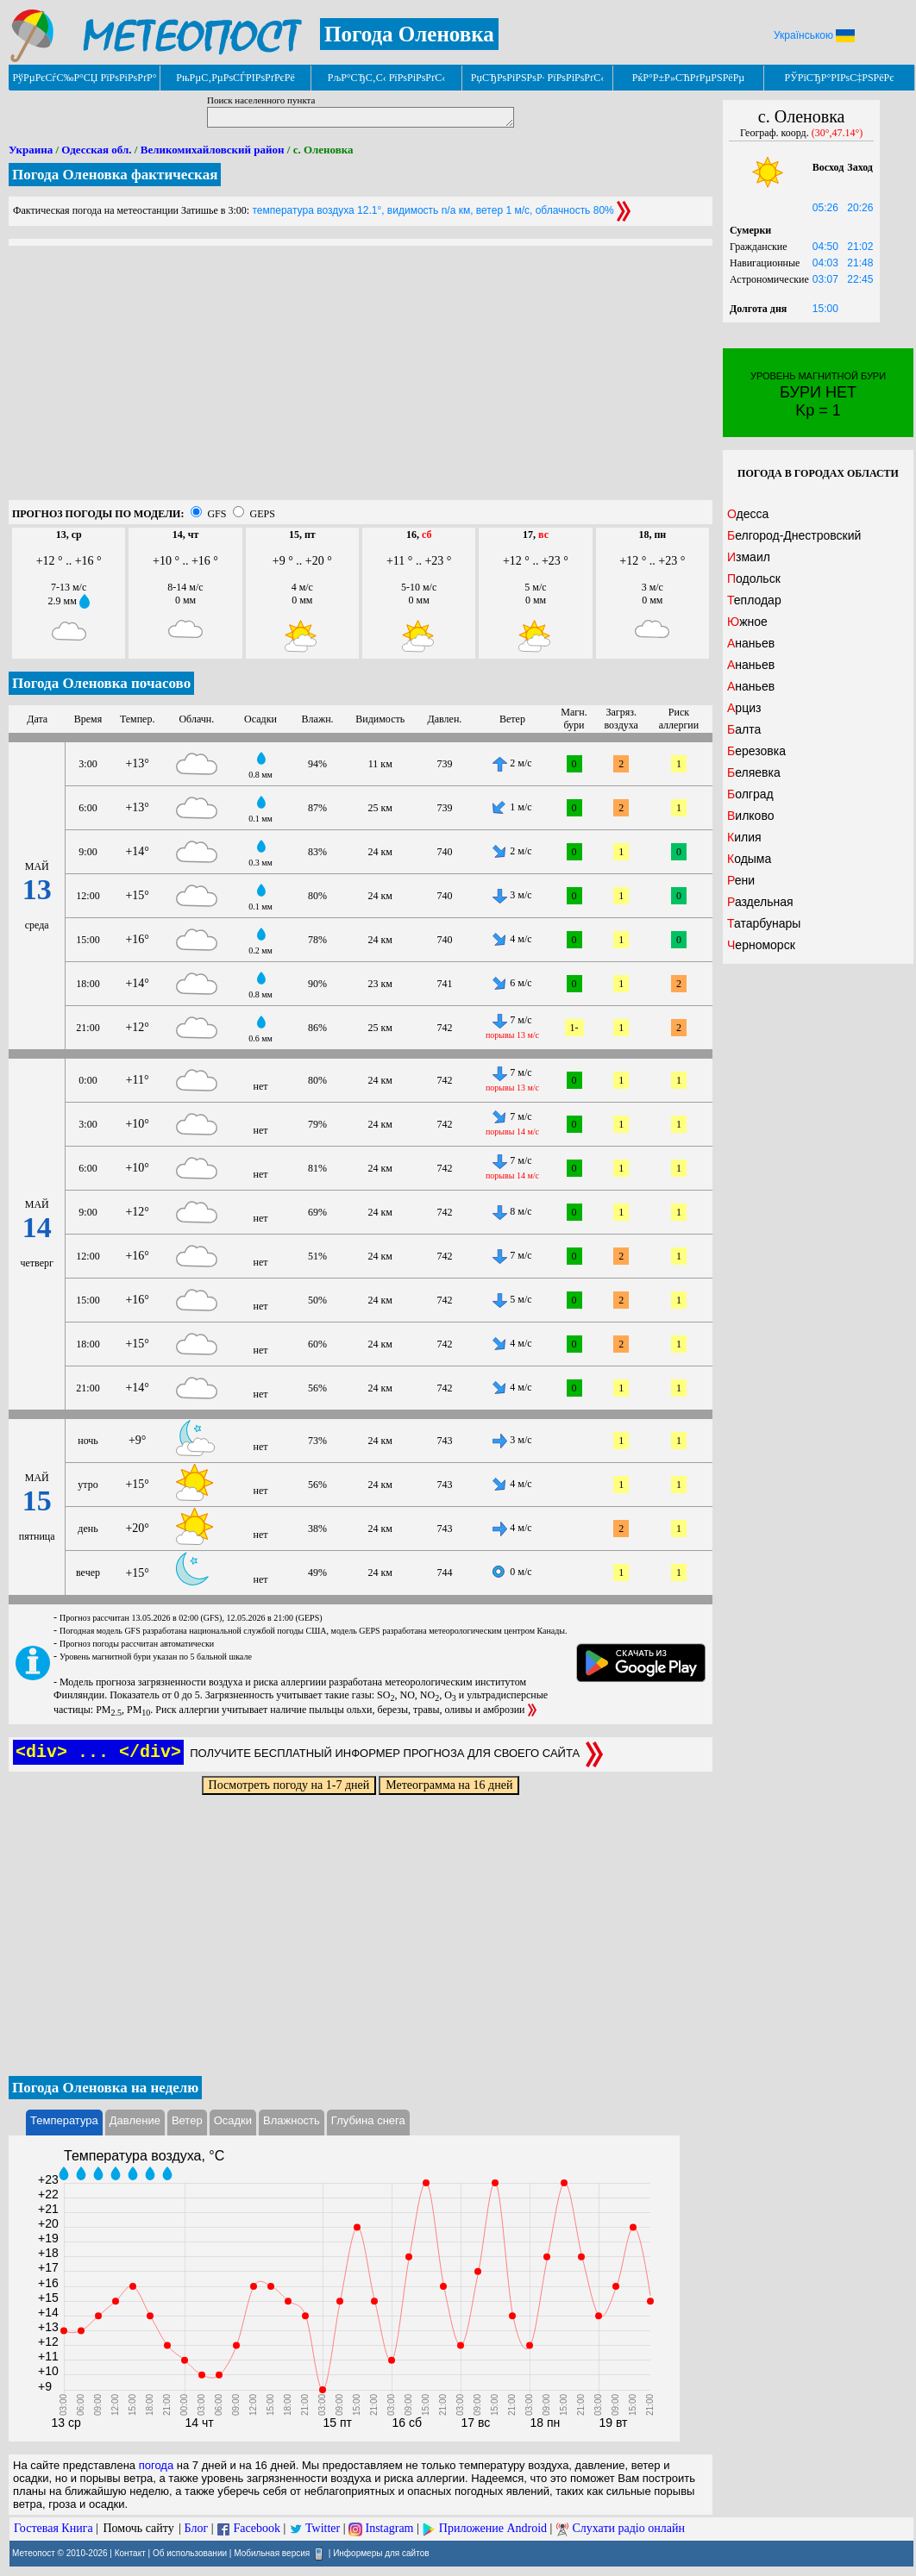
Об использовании (190, 2552)
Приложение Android (493, 2528)
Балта (744, 729)
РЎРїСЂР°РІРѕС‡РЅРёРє (839, 78)
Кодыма (749, 859)
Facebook (256, 2528)
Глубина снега (368, 2120)
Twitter (322, 2528)
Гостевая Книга (53, 2528)
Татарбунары (763, 923)
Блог (197, 2528)
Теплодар (754, 600)
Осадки (233, 2120)
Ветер (187, 2120)
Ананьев (751, 643)
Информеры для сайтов (381, 2552)
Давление (135, 2120)
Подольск (754, 578)
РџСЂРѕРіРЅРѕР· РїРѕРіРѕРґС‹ (537, 78)
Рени (741, 880)
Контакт (130, 2552)
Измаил (748, 557)
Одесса (748, 514)
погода (156, 2465)
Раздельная (760, 902)
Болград (750, 794)
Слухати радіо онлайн (628, 2528)
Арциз (744, 708)
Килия (744, 837)
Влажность (291, 2120)
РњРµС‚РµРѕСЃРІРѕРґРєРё (235, 78)
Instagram (390, 2528)
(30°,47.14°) (837, 133)
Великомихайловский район (213, 149)
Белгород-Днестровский (794, 535)
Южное (747, 621)
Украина (31, 149)
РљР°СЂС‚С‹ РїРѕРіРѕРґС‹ (387, 78)
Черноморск (761, 945)
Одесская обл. (96, 149)
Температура (64, 2120)
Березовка (756, 751)
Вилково (750, 815)
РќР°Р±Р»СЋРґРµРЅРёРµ (688, 78)
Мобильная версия (272, 2552)
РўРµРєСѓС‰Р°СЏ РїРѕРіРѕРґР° (84, 78)
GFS (216, 514)
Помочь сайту (138, 2528)
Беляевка (754, 772)
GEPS (261, 514)
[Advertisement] (360, 379)
